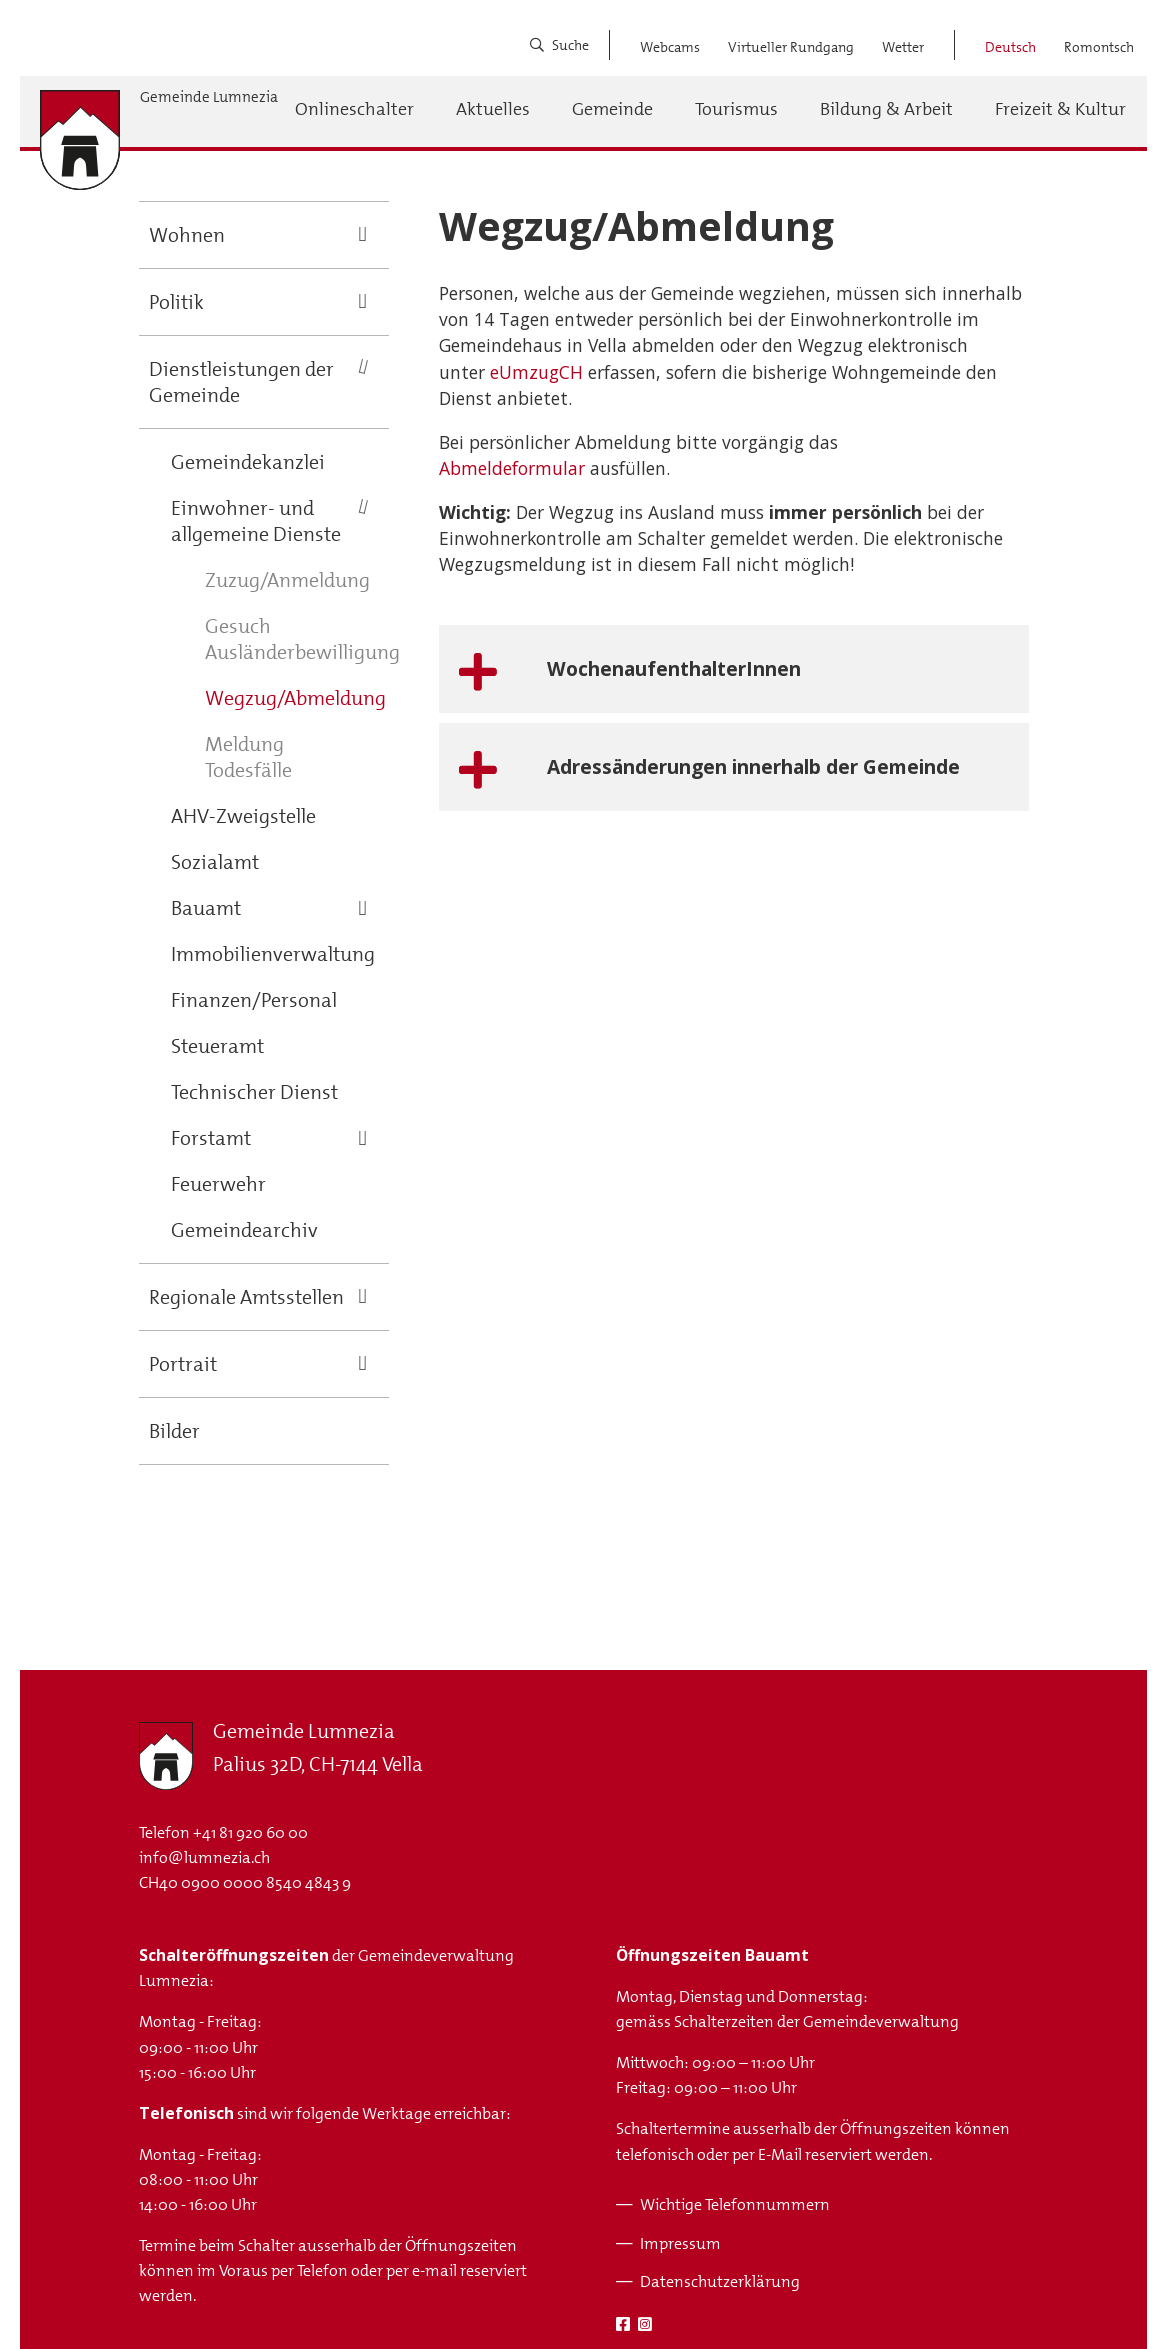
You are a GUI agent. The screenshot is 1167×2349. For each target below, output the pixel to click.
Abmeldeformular (512, 468)
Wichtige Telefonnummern (735, 2204)
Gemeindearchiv (244, 1230)
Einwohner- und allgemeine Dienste (256, 521)
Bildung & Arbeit (886, 109)
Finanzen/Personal (254, 1000)
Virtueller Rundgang (791, 47)
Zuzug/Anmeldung (287, 580)
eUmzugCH (536, 372)
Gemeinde (612, 109)
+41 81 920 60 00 (250, 1832)
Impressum (680, 2243)
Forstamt (211, 1138)
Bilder (174, 1431)
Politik (176, 302)
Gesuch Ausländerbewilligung (302, 639)
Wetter (903, 47)
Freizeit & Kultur (1060, 109)
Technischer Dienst (254, 1092)
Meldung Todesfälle (248, 757)
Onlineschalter (354, 109)
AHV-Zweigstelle (243, 816)
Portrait (183, 1364)
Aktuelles (493, 109)
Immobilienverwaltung (273, 954)
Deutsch (1010, 47)
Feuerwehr (218, 1184)
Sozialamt (215, 862)
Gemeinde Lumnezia (209, 97)
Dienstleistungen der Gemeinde (241, 382)
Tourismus (736, 109)
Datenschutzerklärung (720, 2281)
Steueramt (217, 1046)
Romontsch (1099, 47)
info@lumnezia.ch (204, 1857)
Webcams (670, 47)
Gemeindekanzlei (248, 462)
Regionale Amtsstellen (246, 1297)
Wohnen (187, 235)
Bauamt (206, 908)
